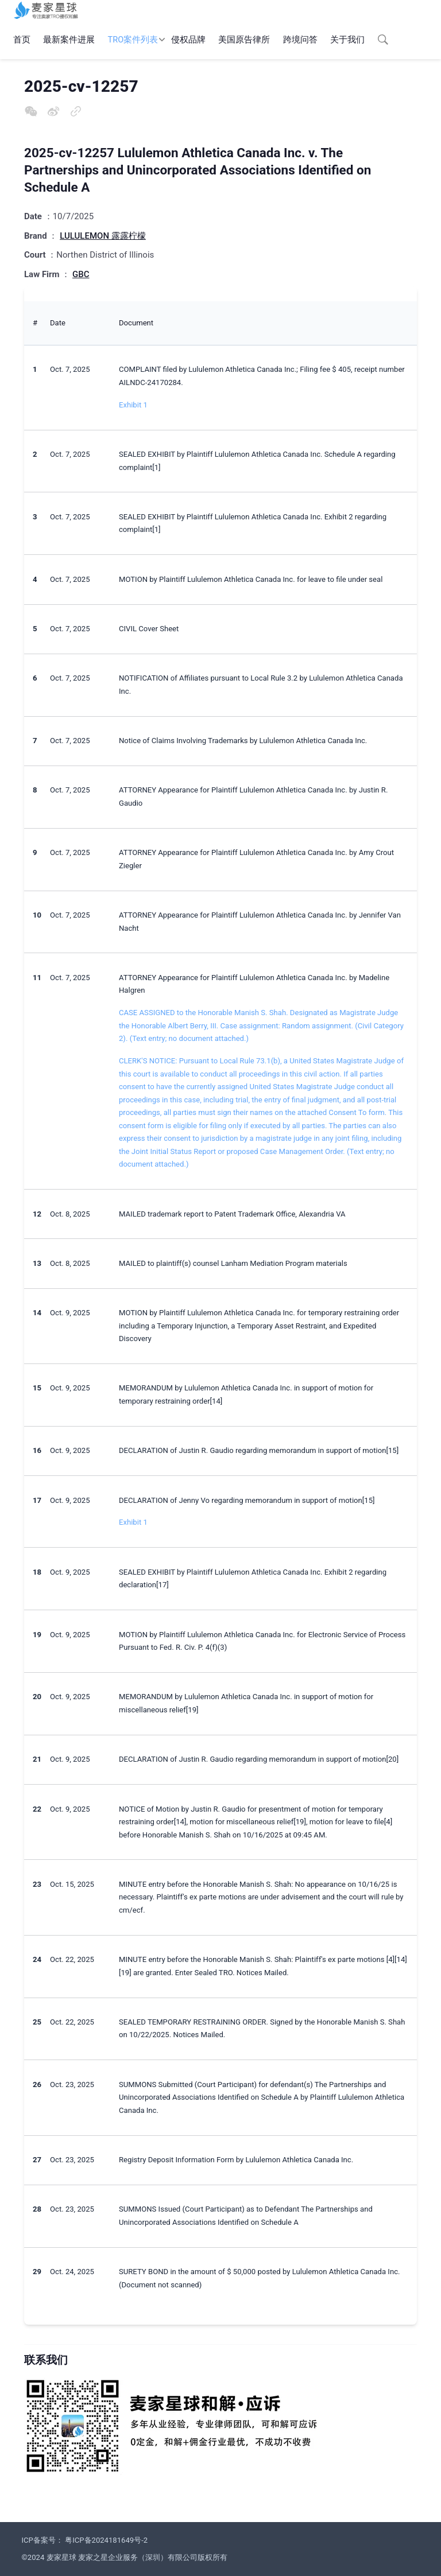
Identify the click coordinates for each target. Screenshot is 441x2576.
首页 (21, 40)
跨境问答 (300, 40)
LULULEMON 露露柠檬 (103, 236)
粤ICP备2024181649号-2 (106, 2540)
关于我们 (347, 40)
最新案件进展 (69, 40)
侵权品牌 (188, 40)
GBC (80, 274)
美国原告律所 (244, 40)
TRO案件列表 (133, 40)
